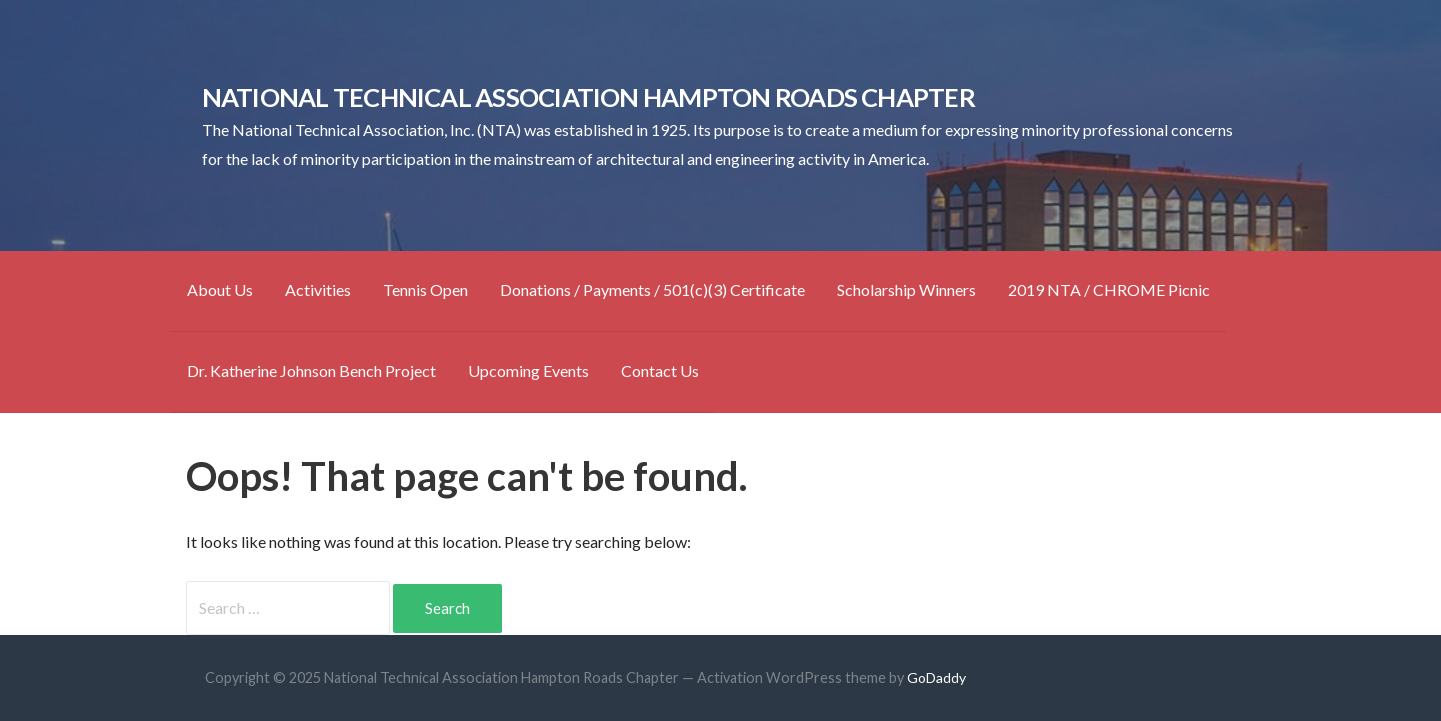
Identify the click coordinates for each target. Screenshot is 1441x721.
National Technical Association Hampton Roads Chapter (588, 97)
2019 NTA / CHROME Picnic (1109, 289)
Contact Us (660, 370)
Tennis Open (425, 289)
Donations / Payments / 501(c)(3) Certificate (652, 289)
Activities (318, 289)
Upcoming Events (528, 370)
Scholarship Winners (906, 289)
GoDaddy (936, 677)
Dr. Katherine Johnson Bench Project (311, 370)
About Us (220, 289)
